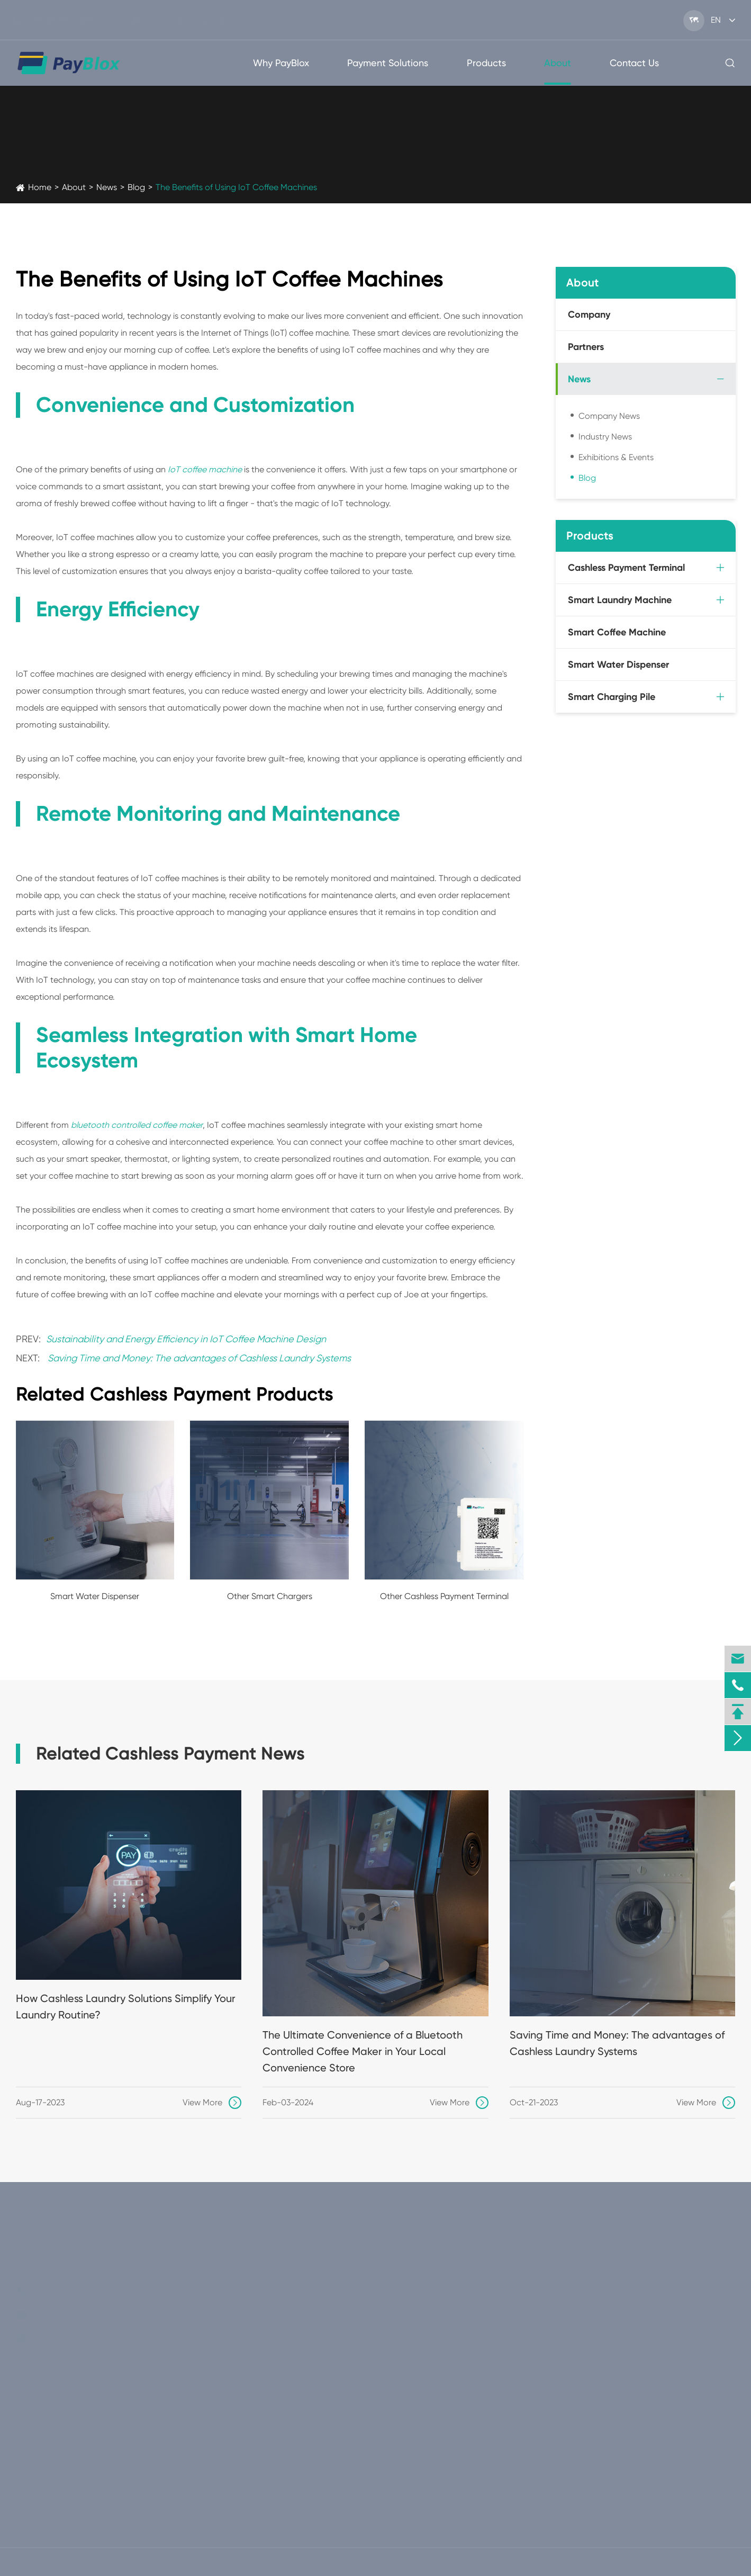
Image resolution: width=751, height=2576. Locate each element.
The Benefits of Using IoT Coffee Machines (236, 187)
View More (212, 2102)
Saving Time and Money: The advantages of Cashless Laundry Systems (199, 1357)
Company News (609, 416)
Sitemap (659, 2562)
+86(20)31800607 (59, 20)
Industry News (605, 437)
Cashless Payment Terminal (626, 567)
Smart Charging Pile (611, 697)
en (716, 20)
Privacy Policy (719, 2562)
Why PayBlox (281, 62)
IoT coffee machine (205, 469)
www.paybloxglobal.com (114, 2378)
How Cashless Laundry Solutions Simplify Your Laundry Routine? (126, 2006)
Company (589, 314)
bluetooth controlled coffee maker (137, 1125)
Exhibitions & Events (616, 457)
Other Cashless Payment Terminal (444, 1596)
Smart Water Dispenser (94, 1596)
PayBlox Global (85, 2562)
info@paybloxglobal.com (195, 20)
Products (486, 62)
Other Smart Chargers (269, 1596)
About (557, 62)
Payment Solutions (387, 62)
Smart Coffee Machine (617, 632)
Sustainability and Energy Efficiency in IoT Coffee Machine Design (186, 1338)
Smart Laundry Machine (620, 600)
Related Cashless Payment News (170, 1754)
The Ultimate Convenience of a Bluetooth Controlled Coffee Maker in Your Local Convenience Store (363, 2051)
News (106, 187)
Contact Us (634, 62)
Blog (136, 187)
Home (39, 187)
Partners (586, 347)
